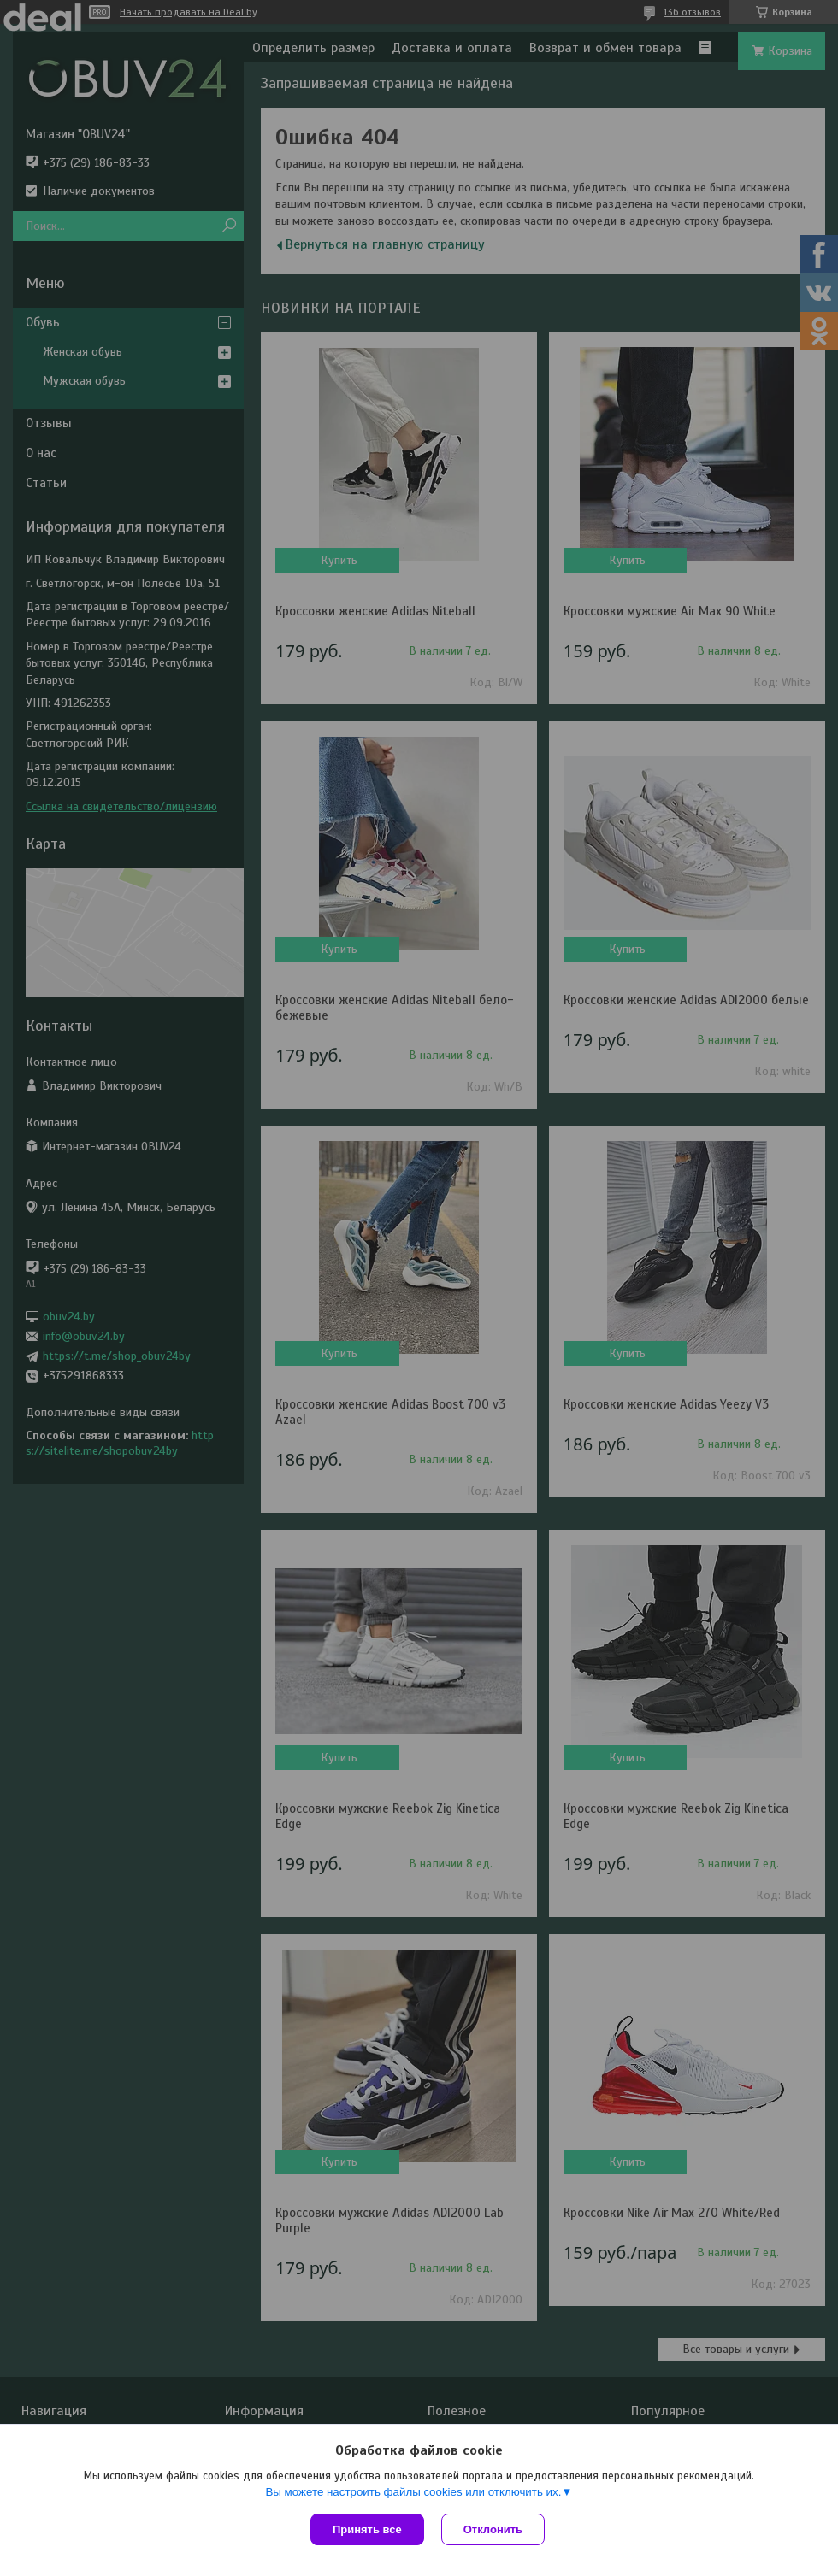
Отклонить (492, 2529)
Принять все (367, 2529)
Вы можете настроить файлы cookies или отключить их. (413, 2491)
